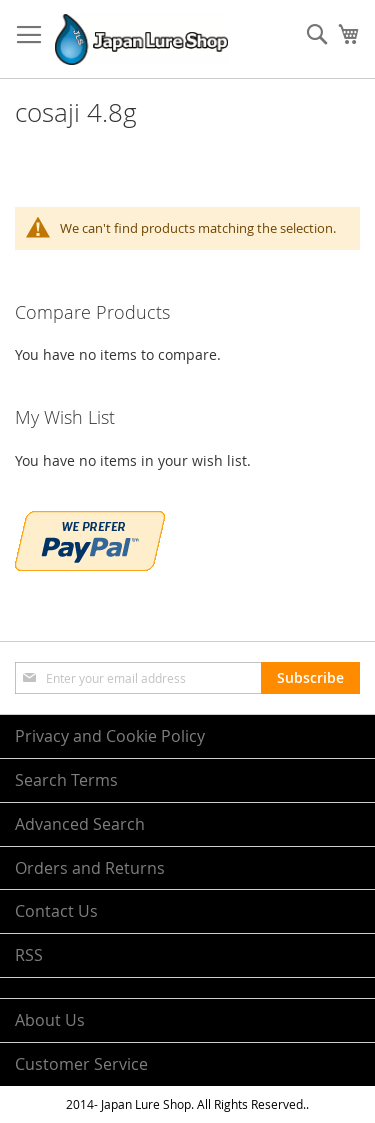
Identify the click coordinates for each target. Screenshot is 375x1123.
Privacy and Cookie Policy (110, 736)
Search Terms (66, 780)
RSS (29, 955)
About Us (50, 1020)
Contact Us (56, 911)
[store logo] (141, 39)
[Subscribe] (310, 678)
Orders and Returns (90, 868)
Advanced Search (80, 824)
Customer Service (81, 1064)
